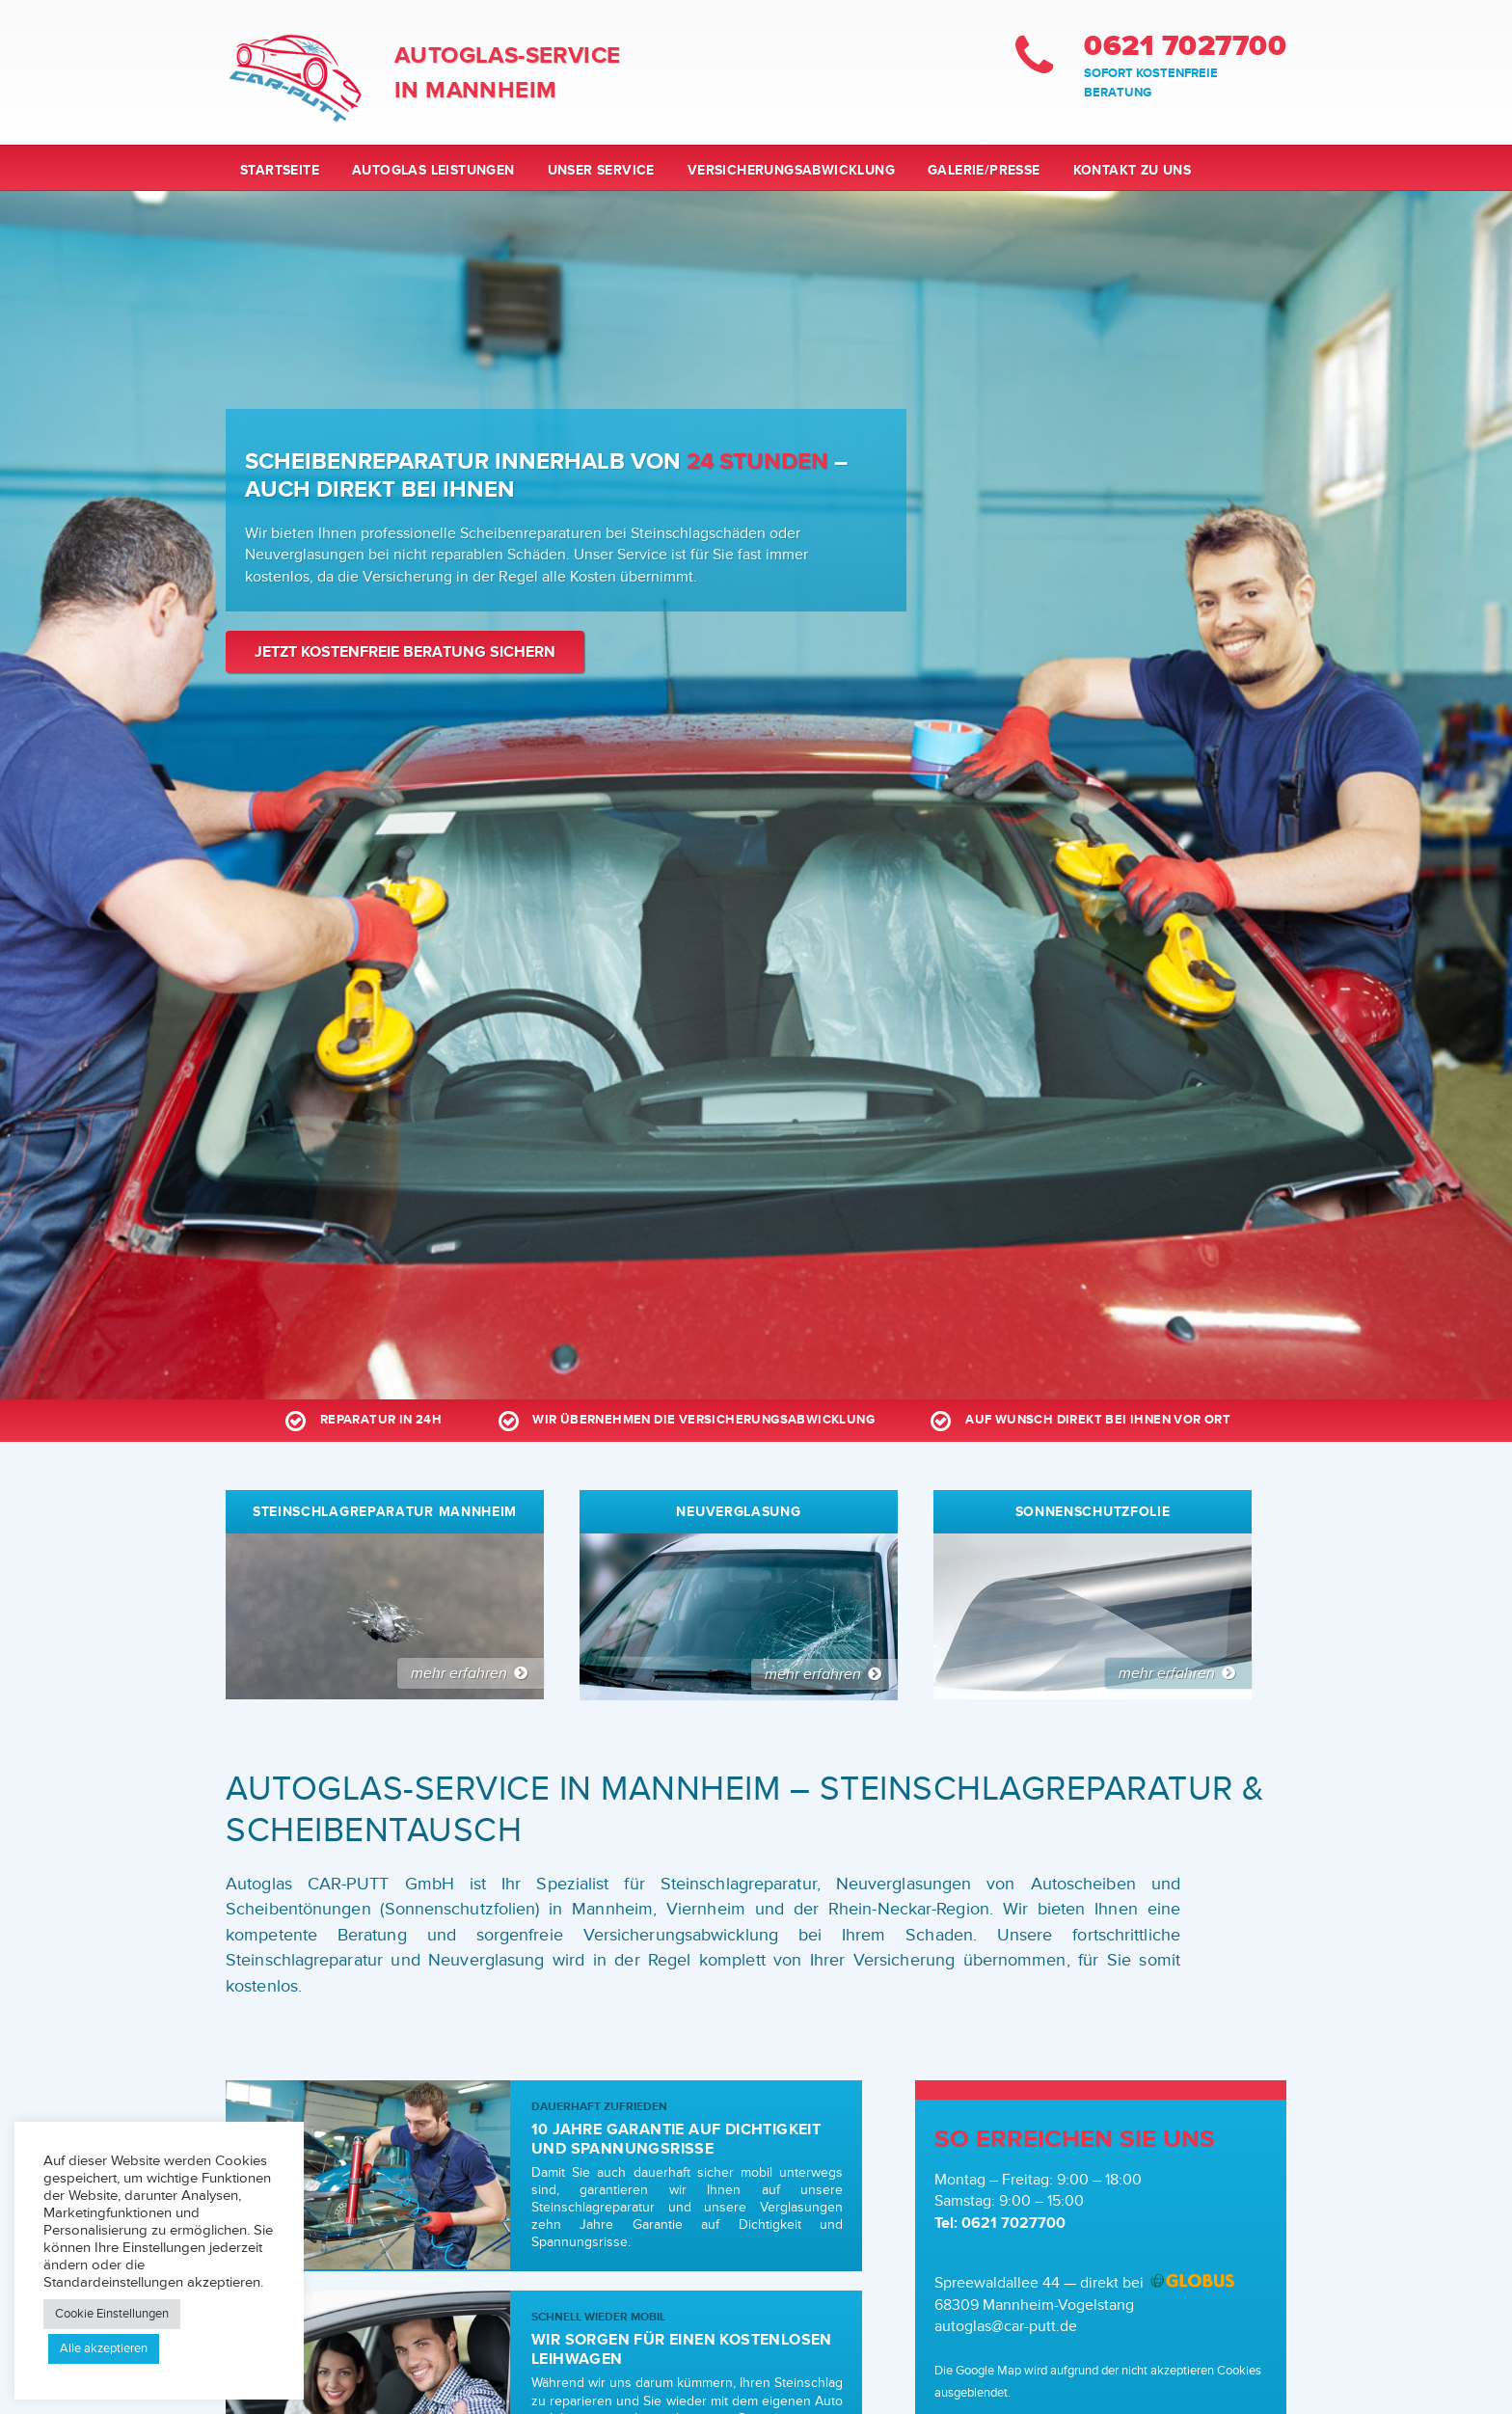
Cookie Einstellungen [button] (112, 2313)
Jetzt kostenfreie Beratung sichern (405, 652)
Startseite (279, 170)
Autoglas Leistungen (433, 170)
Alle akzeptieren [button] (104, 2348)
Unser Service (601, 170)
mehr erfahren (470, 1673)
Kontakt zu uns (1132, 170)
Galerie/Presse (984, 170)
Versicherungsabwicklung (791, 170)
